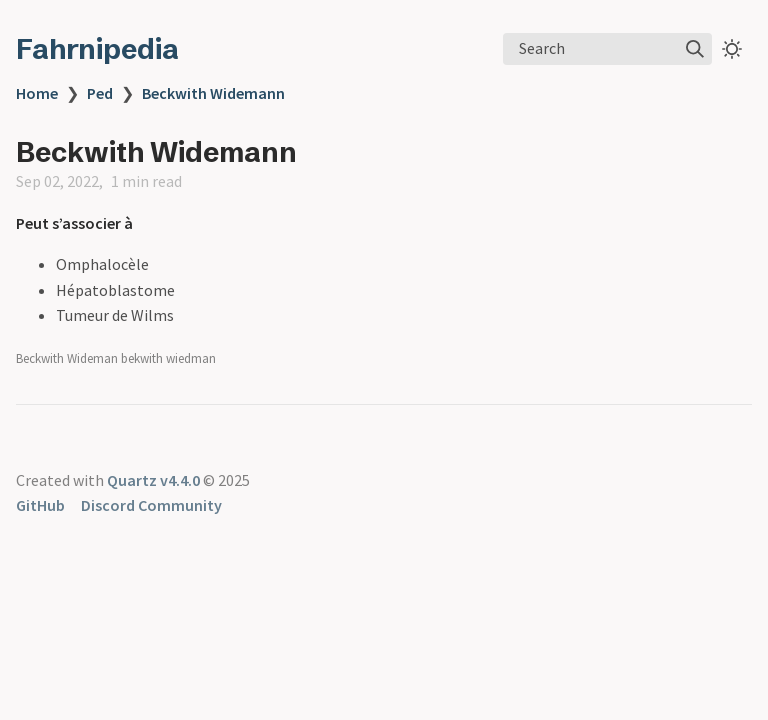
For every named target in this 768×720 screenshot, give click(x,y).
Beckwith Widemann (213, 93)
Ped (100, 93)
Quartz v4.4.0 (153, 480)
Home (37, 93)
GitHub (40, 505)
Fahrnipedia (97, 49)
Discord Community (151, 505)
